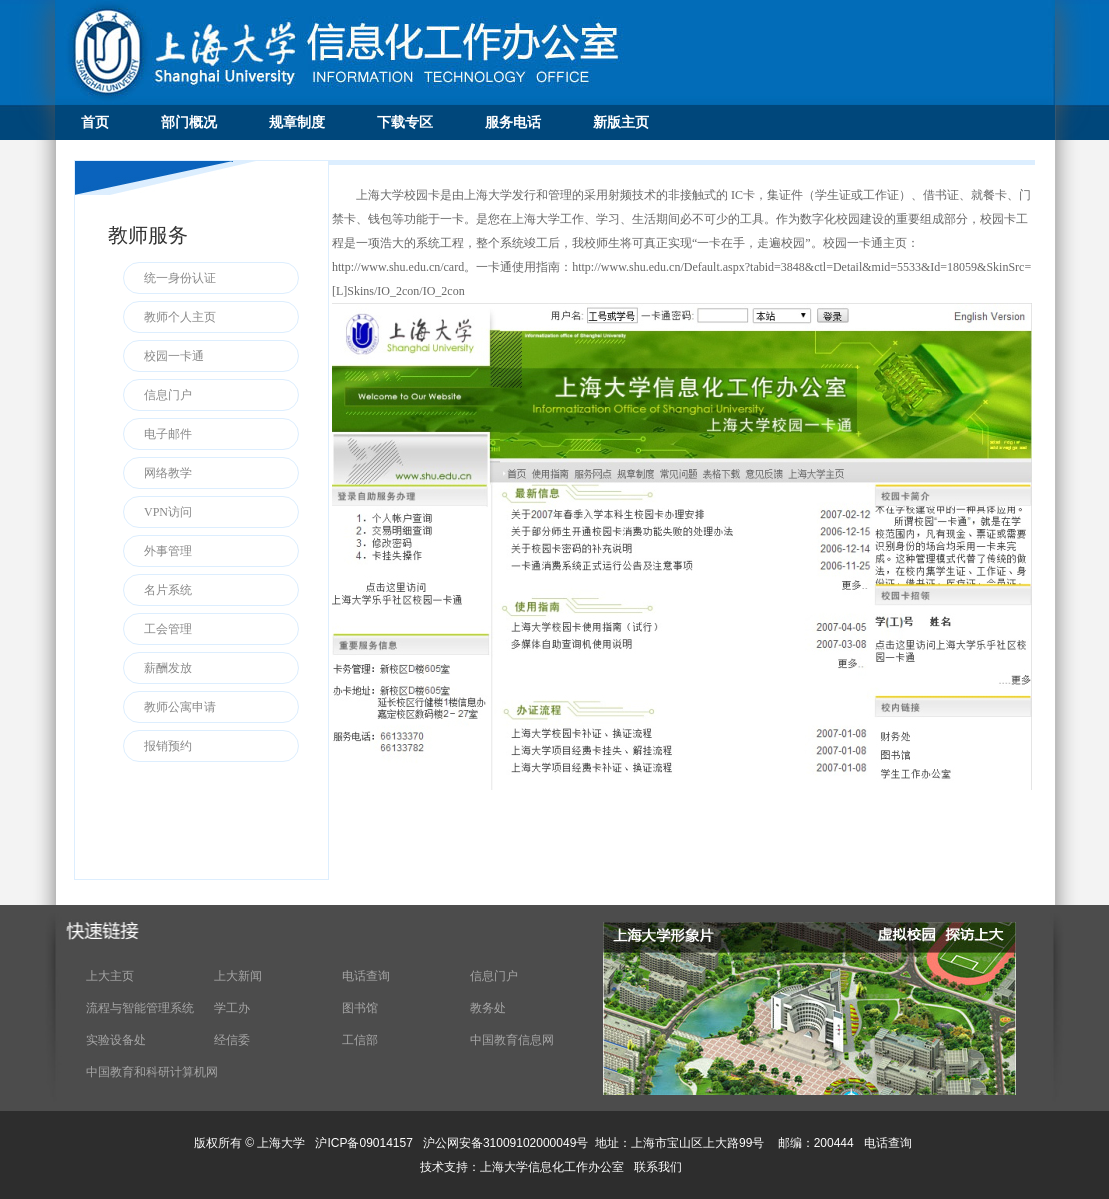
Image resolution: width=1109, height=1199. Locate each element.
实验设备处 (116, 1040)
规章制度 (297, 122)
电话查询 (366, 976)
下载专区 (405, 122)
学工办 (232, 1008)
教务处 (488, 1008)
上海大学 (279, 1143)
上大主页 (110, 976)
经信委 (232, 1040)
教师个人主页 (180, 317)
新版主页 (621, 122)
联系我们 (659, 1167)
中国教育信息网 (512, 1040)
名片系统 (168, 590)
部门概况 (189, 122)
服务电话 (513, 122)
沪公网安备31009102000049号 (505, 1143)
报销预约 (168, 746)
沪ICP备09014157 (365, 1143)
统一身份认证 (180, 278)
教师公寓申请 (180, 707)
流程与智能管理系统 (140, 1008)
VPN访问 (168, 512)
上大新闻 (238, 976)
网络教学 (168, 473)
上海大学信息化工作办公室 (557, 1167)
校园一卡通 (174, 356)
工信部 (360, 1040)
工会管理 (168, 629)
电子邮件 (168, 434)
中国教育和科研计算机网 (152, 1072)
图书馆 (360, 1008)
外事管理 (168, 551)
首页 (95, 122)
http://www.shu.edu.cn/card (398, 267)
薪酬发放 (168, 668)
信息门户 (168, 395)
